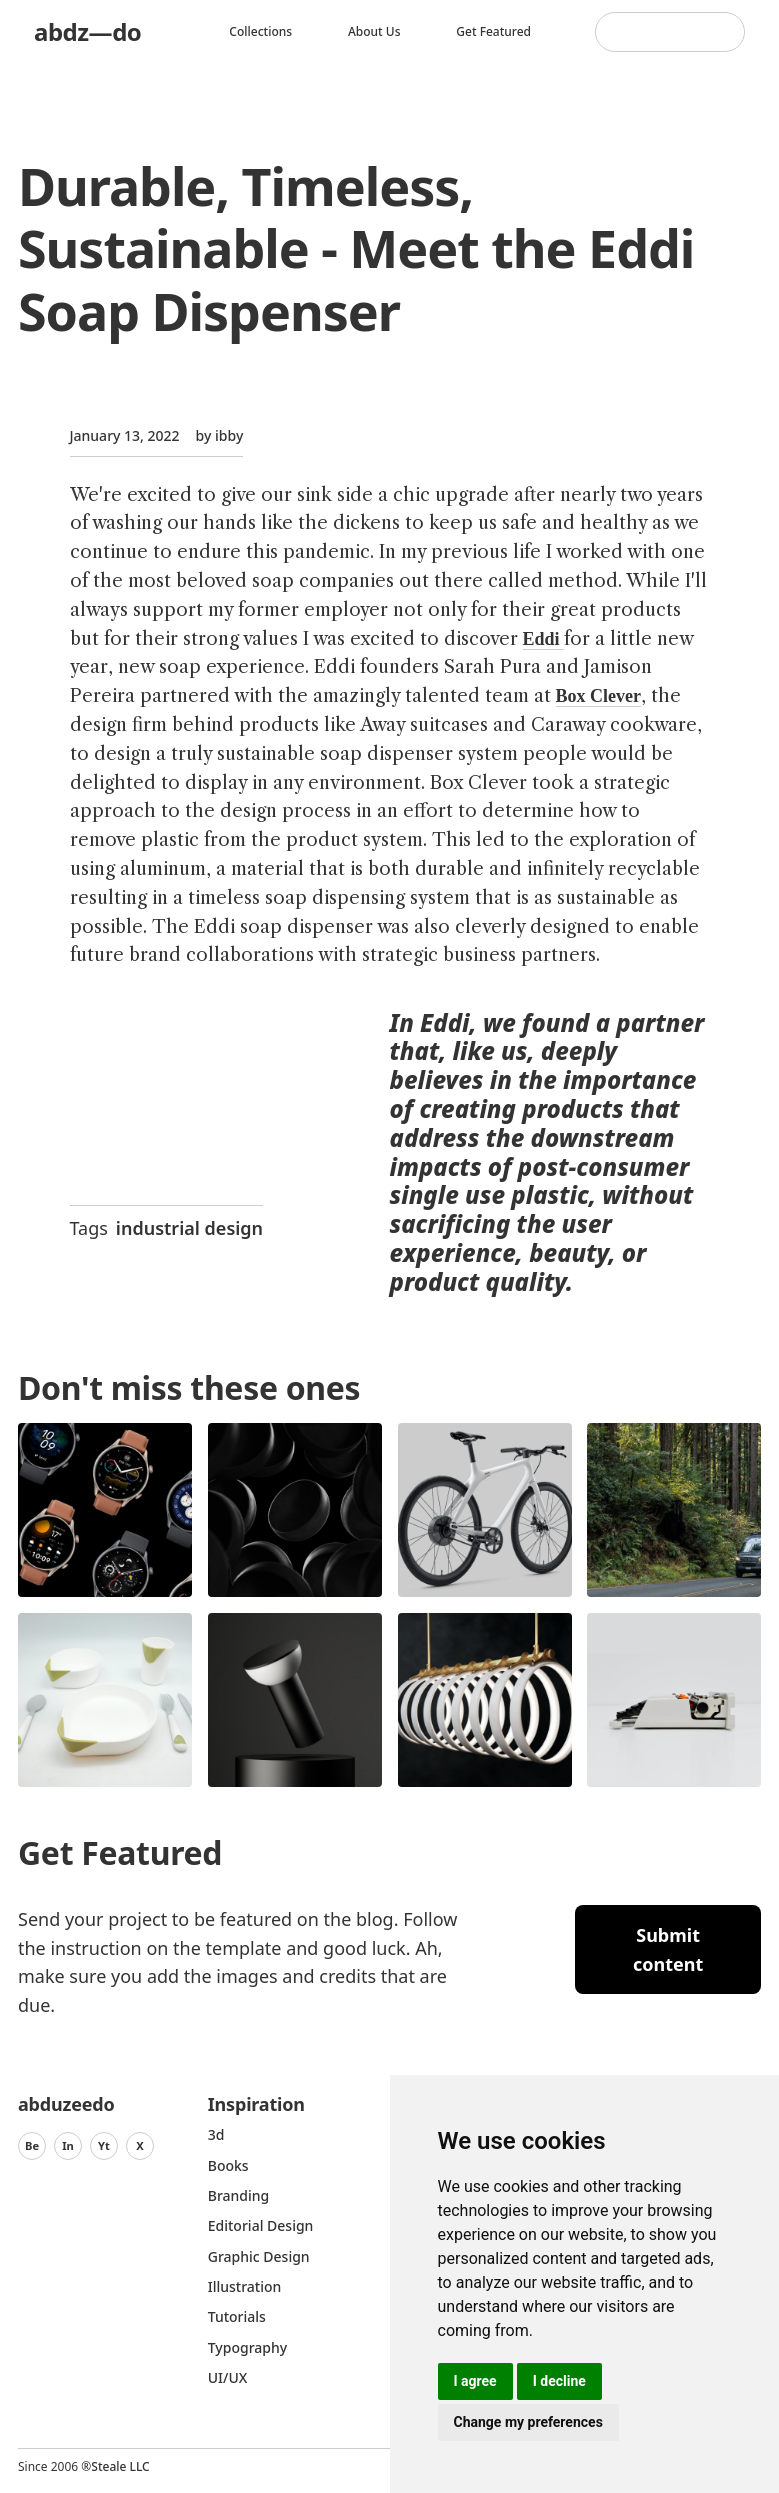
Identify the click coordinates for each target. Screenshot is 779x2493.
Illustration (245, 2286)
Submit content (668, 1949)
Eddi (544, 639)
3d (216, 2134)
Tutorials (237, 2316)
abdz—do (87, 31)
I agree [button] (475, 2381)
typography (247, 2347)
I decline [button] (559, 2381)
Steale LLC (120, 2466)
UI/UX (228, 2377)
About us (374, 31)
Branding (239, 2195)
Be (32, 2145)
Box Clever (598, 696)
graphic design (259, 2256)
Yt (104, 2145)
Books (228, 2165)
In (68, 2145)
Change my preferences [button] (528, 2422)
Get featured (493, 31)
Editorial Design (261, 2225)
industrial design (189, 1228)
